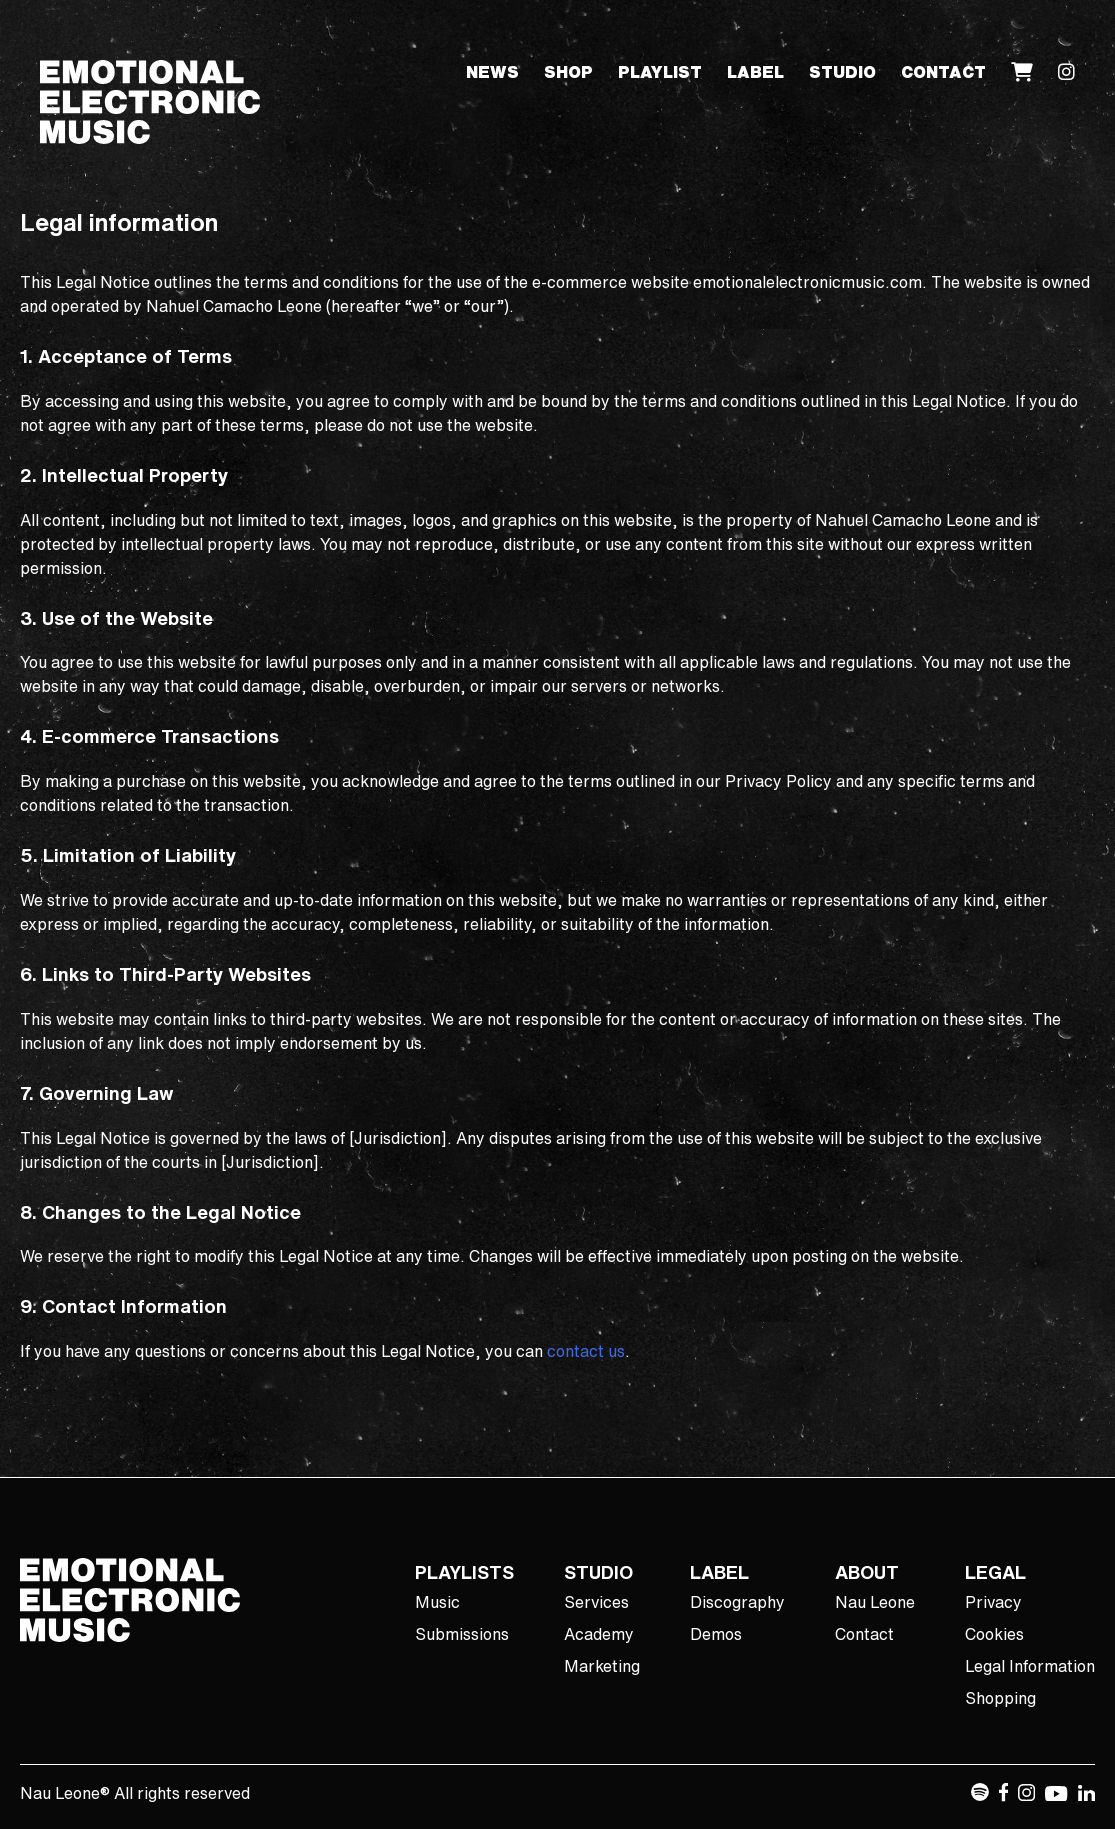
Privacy (993, 1602)
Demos (716, 1634)
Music (437, 1602)
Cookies (994, 1634)
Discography (737, 1602)
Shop (568, 72)
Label (755, 72)
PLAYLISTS (464, 1572)
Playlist (660, 72)
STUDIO (598, 1572)
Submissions (462, 1634)
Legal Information (1030, 1666)
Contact (943, 72)
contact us (586, 1351)
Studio (842, 72)
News (492, 72)
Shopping (1000, 1698)
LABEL (719, 1572)
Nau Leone (875, 1602)
